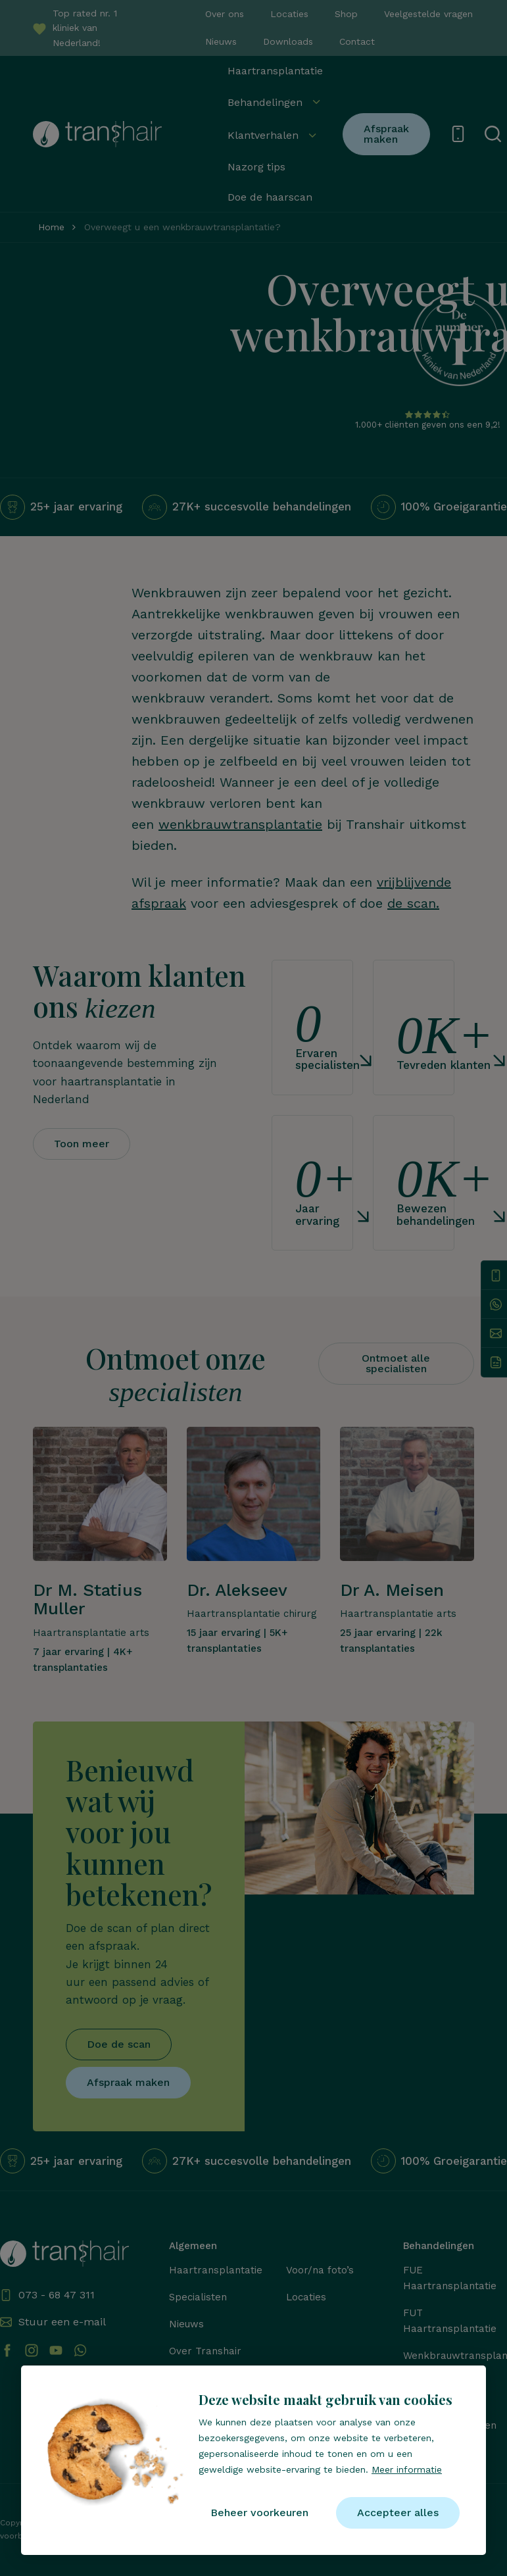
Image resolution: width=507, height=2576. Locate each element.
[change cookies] (259, 2513)
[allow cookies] (398, 2513)
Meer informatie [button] (407, 2469)
